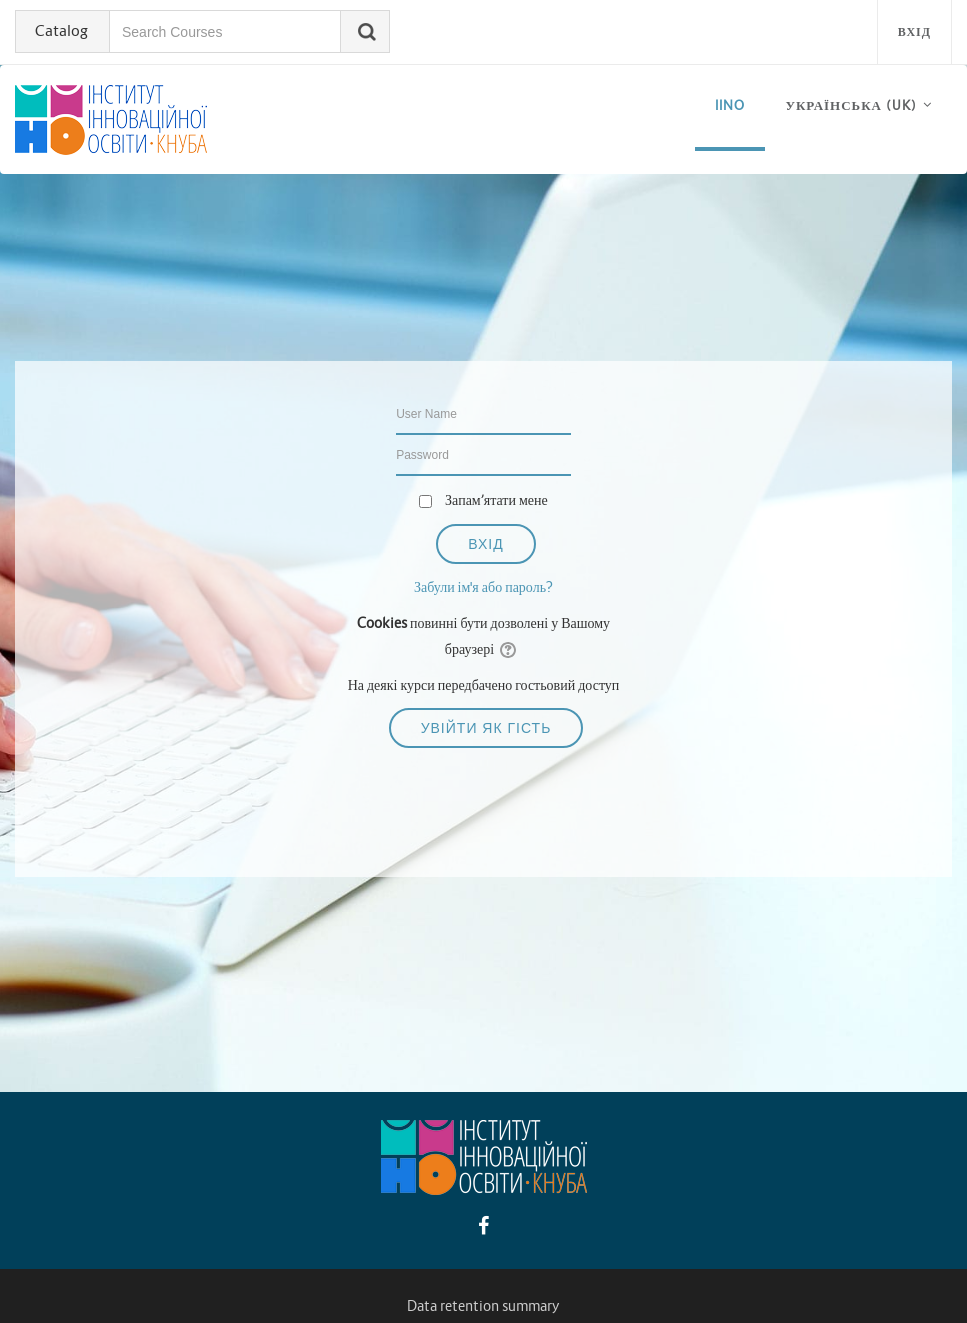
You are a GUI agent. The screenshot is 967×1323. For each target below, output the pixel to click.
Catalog (61, 30)
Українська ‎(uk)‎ (851, 105)
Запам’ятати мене (496, 500)
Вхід (914, 31)
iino (730, 105)
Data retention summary (483, 1306)
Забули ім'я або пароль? (483, 587)
